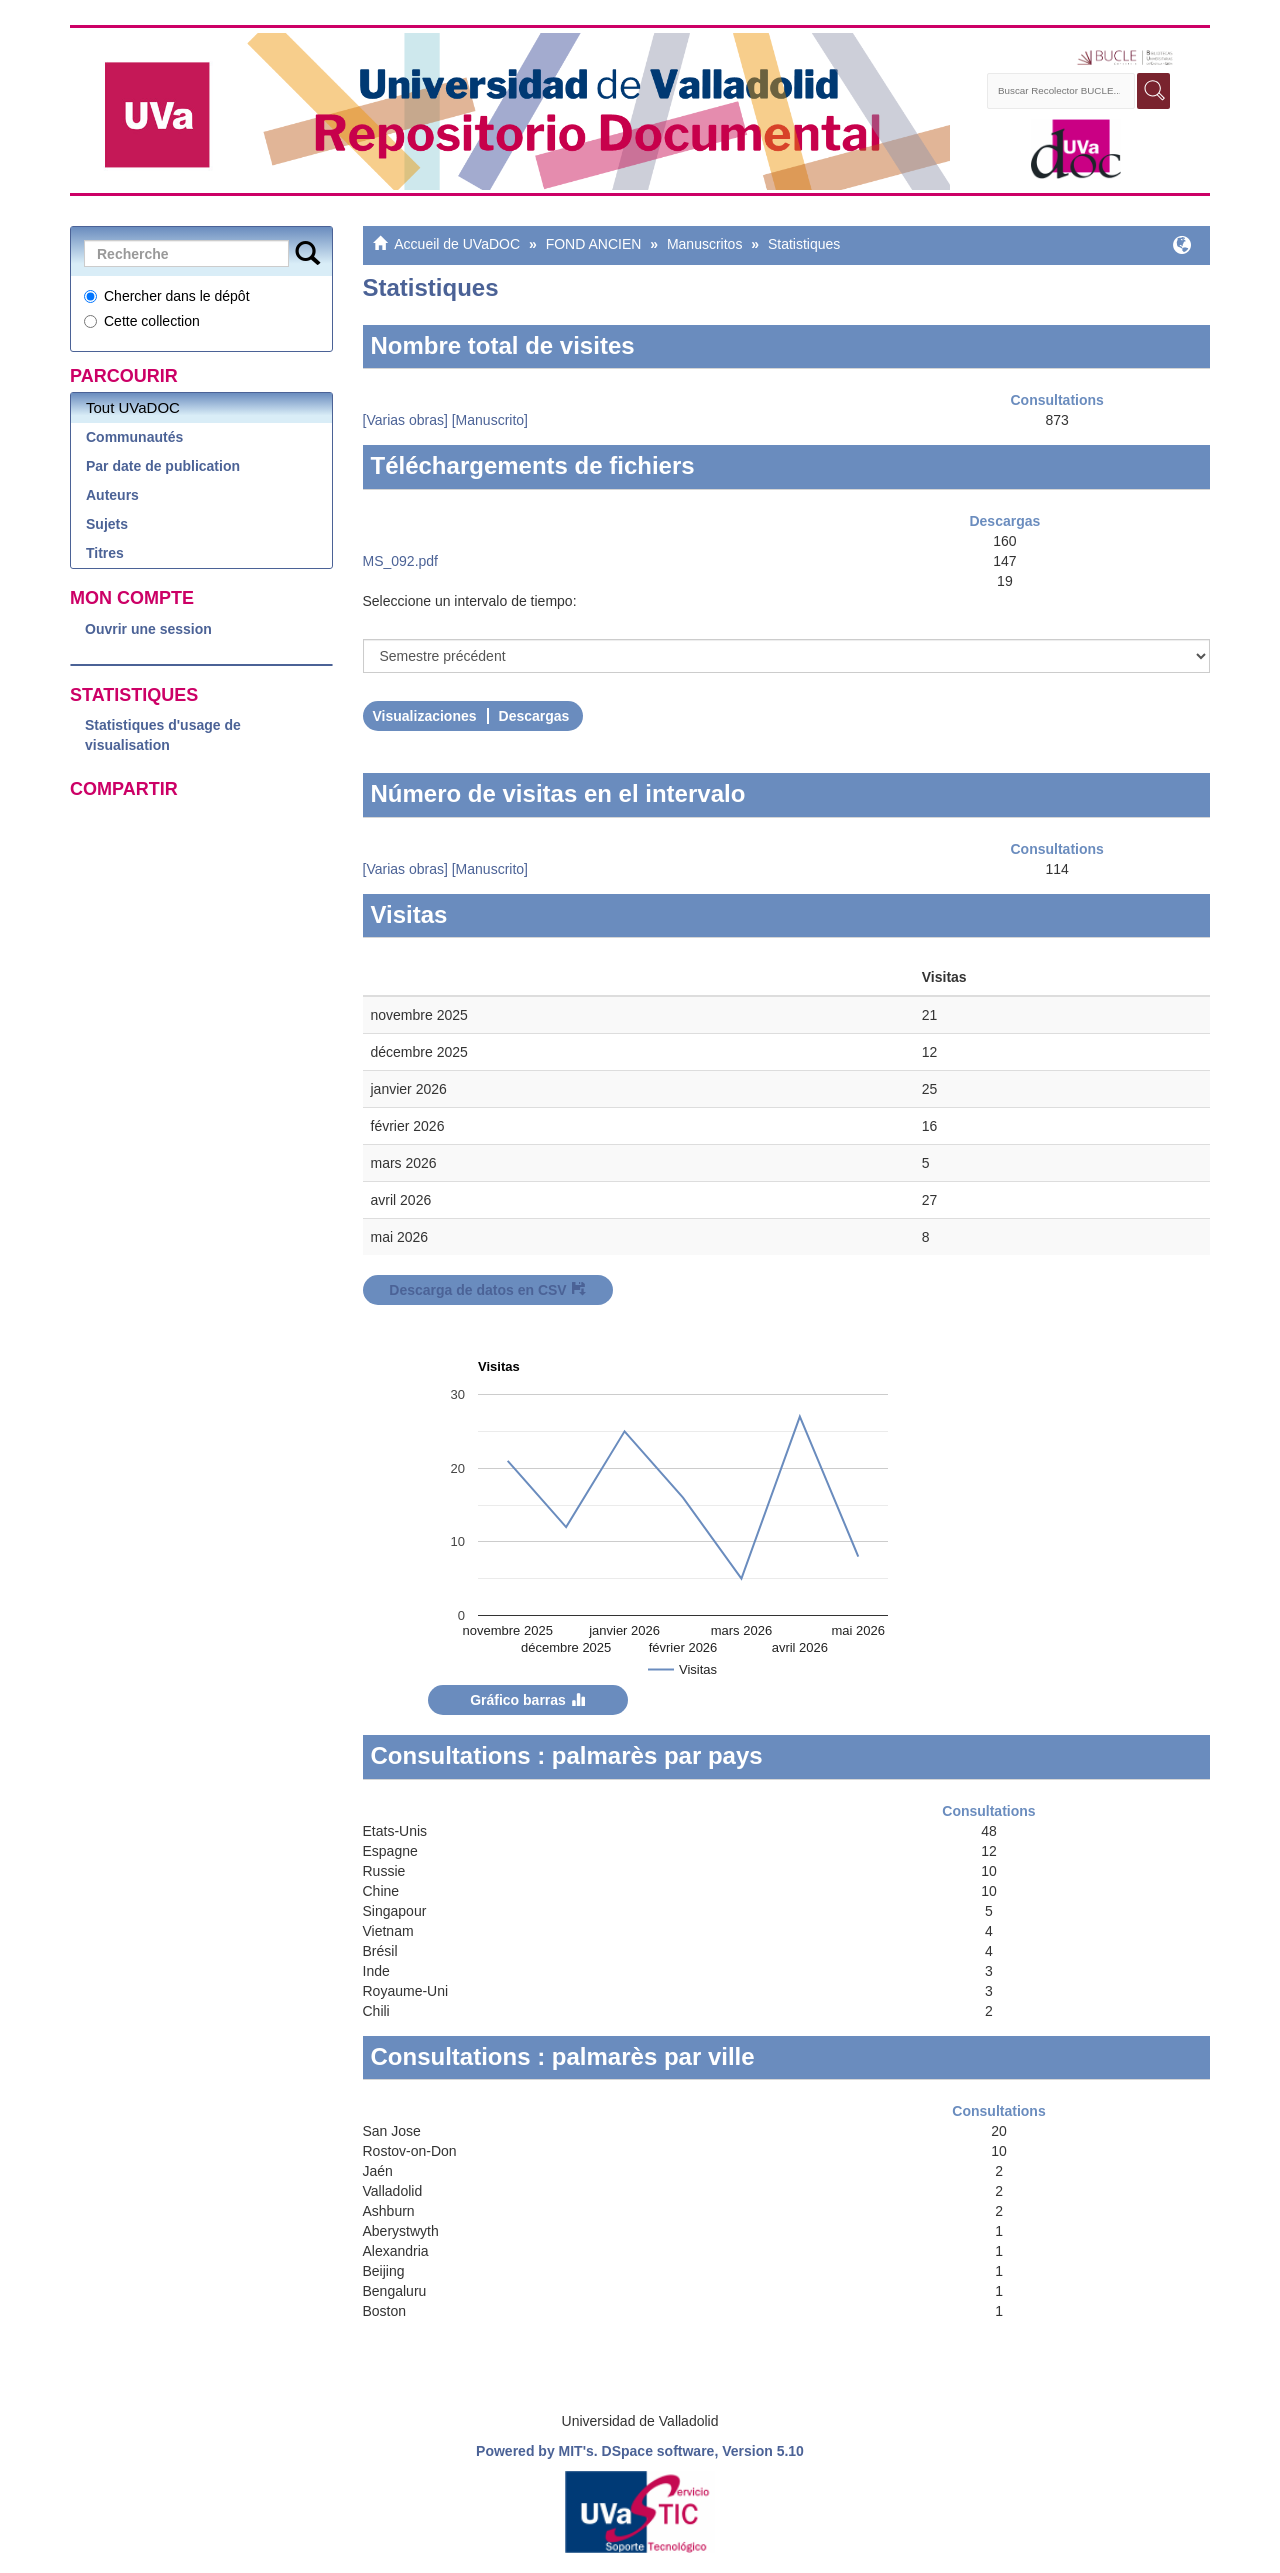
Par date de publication (163, 466)
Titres (105, 553)
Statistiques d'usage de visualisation (163, 735)
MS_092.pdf (401, 561)
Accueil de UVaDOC (457, 244)
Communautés (134, 437)
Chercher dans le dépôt (167, 296)
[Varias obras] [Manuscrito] (445, 420)
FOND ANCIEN (594, 244)
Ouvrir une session (148, 629)
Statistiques (804, 244)
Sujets (107, 524)
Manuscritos (704, 244)
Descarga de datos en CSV (487, 1290)
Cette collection (142, 321)
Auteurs (112, 495)
